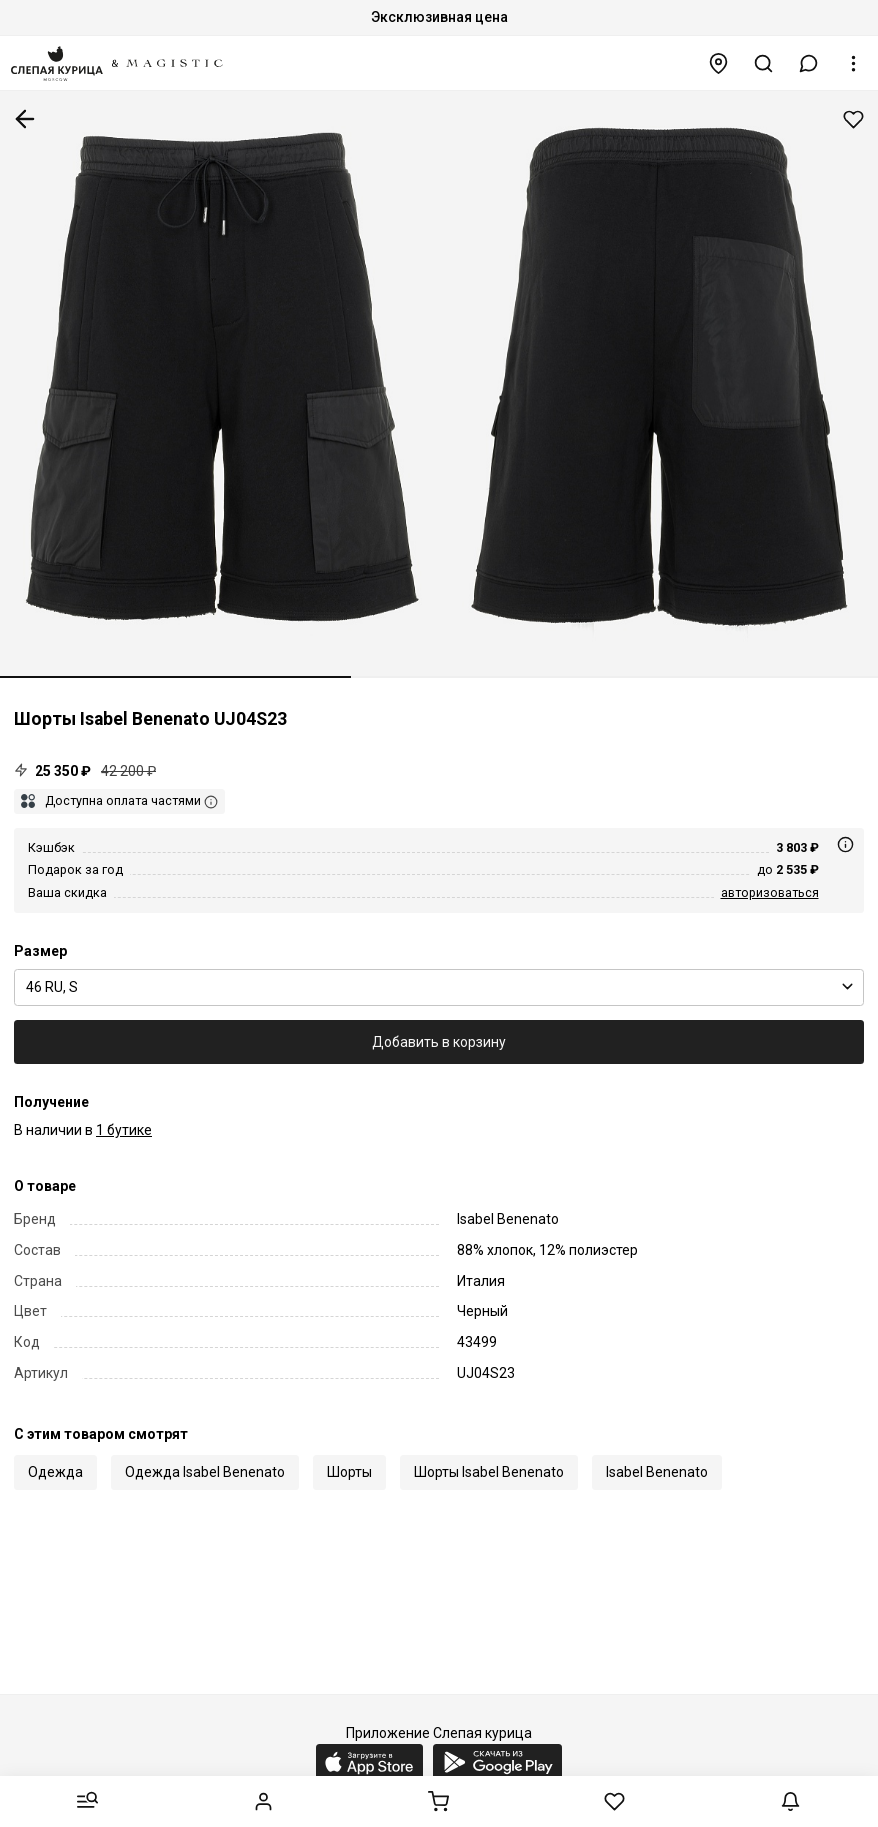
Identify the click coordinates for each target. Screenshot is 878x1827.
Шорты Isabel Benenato (489, 1472)
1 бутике (124, 1130)
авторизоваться (770, 892)
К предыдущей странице (25, 119)
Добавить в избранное (853, 119)
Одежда (55, 1472)
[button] (809, 63)
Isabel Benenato (657, 1472)
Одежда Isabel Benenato (205, 1472)
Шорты (349, 1472)
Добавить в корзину (439, 1042)
